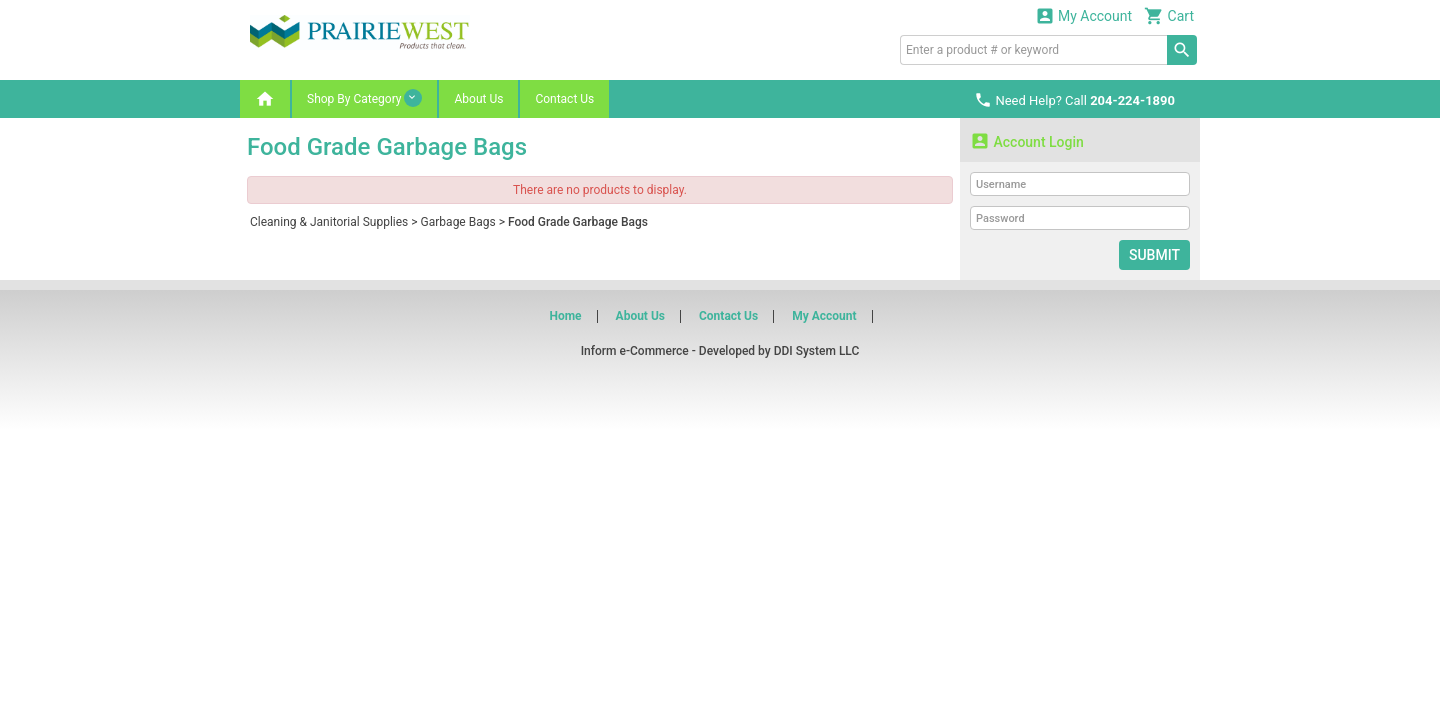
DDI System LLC (817, 351)
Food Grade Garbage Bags (578, 222)
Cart (1169, 15)
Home (565, 316)
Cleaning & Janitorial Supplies (329, 222)
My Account (1084, 15)
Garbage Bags (458, 222)
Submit (1154, 255)
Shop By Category (364, 98)
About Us (478, 99)
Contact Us (564, 99)
